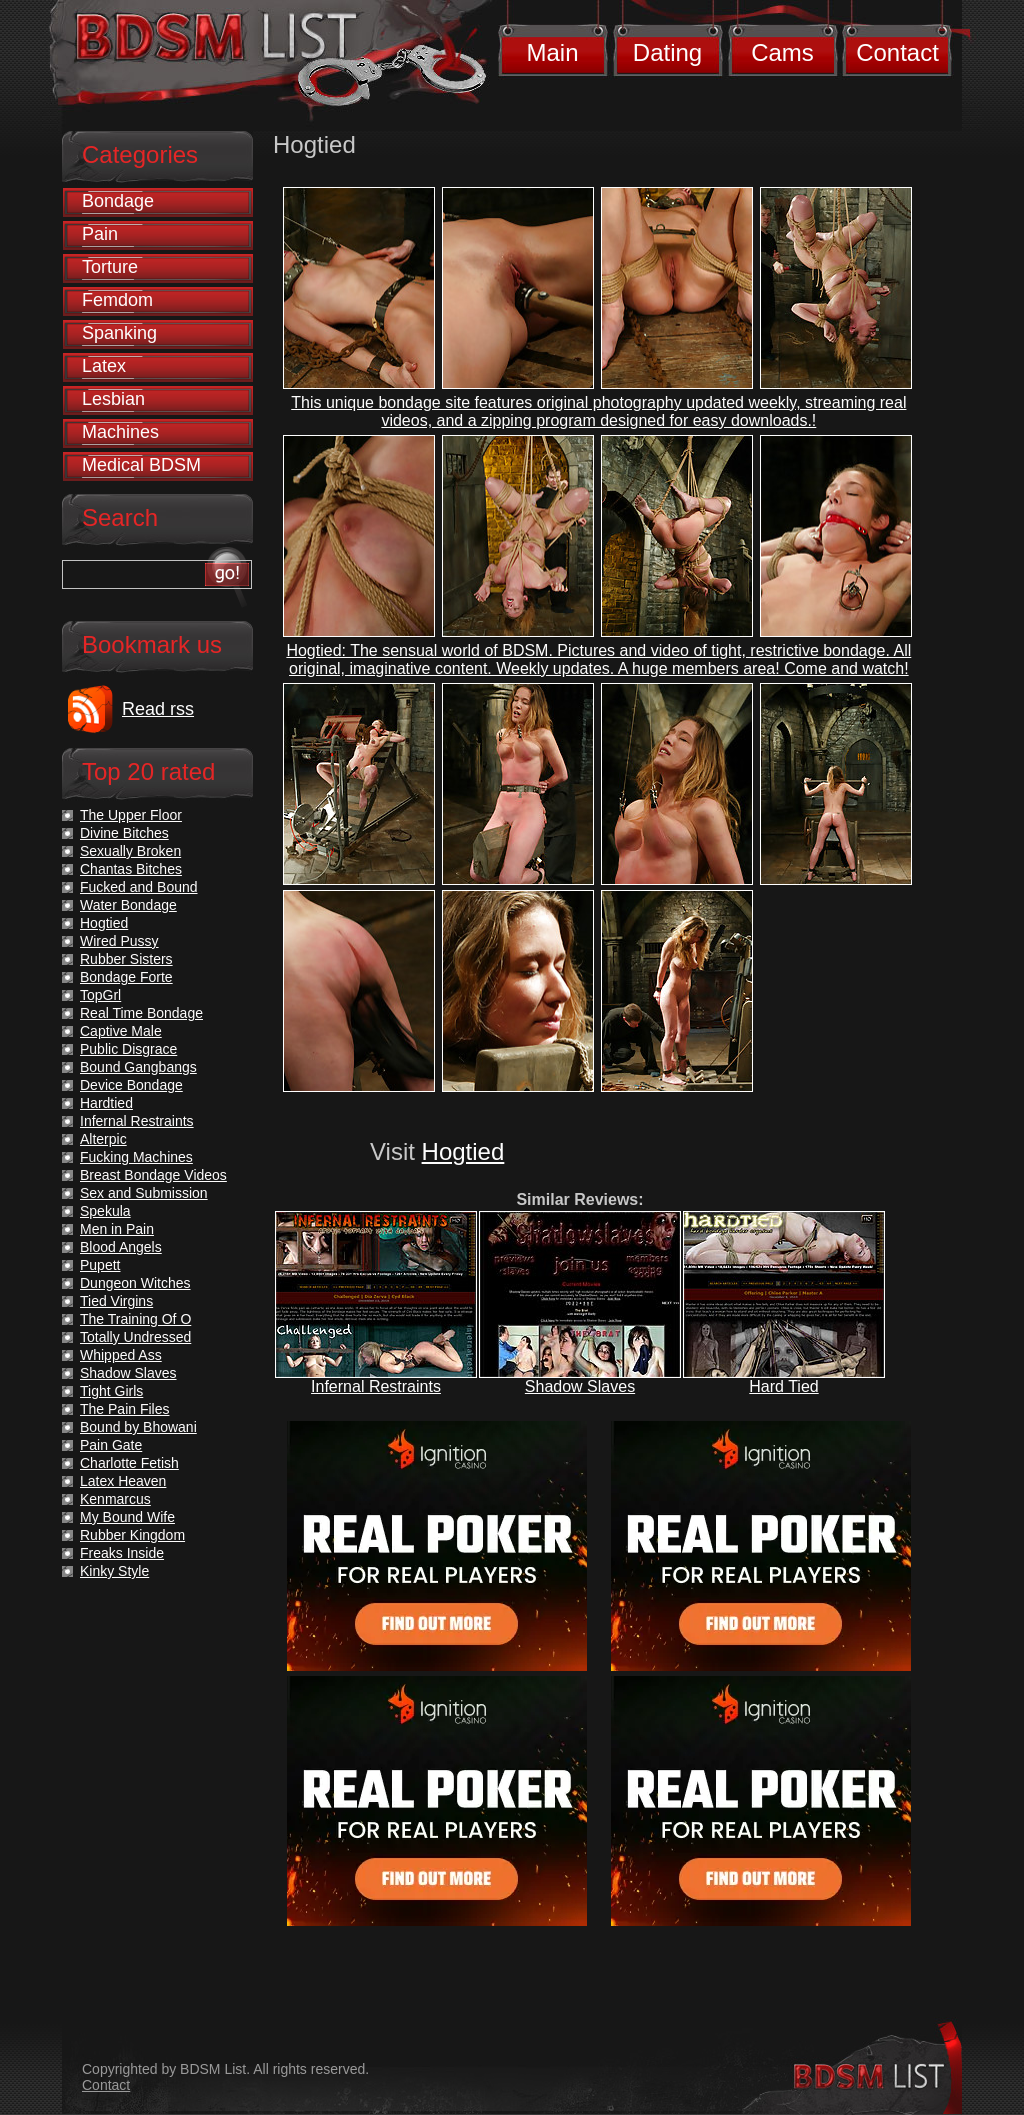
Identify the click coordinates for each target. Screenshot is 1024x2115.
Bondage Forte (126, 977)
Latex (104, 366)
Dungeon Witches (135, 1283)
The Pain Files (124, 1409)
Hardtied (106, 1103)
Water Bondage (128, 905)
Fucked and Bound (139, 887)
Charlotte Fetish (129, 1463)
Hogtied (463, 1151)
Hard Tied (783, 1386)
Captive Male (121, 1031)
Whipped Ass (121, 1355)
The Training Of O (135, 1319)
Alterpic (103, 1139)
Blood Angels (121, 1247)
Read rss (158, 709)
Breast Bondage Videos (153, 1175)
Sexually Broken (130, 851)
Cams (782, 52)
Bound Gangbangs (138, 1067)
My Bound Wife (127, 1517)
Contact (897, 52)
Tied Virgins (116, 1301)
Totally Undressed (135, 1337)
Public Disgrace (128, 1049)
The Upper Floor (131, 815)
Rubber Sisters (126, 959)
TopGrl (100, 995)
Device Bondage (131, 1085)
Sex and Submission (144, 1193)
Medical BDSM (141, 465)
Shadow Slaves (580, 1386)
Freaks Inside (122, 1553)
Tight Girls (111, 1391)
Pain (100, 234)
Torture (110, 267)
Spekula (105, 1211)
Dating (667, 52)
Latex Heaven (123, 1481)
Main (552, 52)
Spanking (119, 333)
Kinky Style (114, 1571)
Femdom (117, 300)
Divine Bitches (124, 833)
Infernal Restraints (376, 1386)
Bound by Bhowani (138, 1427)
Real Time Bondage (141, 1013)
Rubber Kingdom (132, 1535)
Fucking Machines (136, 1157)
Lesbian (113, 399)
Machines (120, 432)
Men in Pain (117, 1229)
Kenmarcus (115, 1499)
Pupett (100, 1265)
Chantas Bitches (131, 869)
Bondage (118, 201)
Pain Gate (111, 1445)
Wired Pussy (119, 941)
